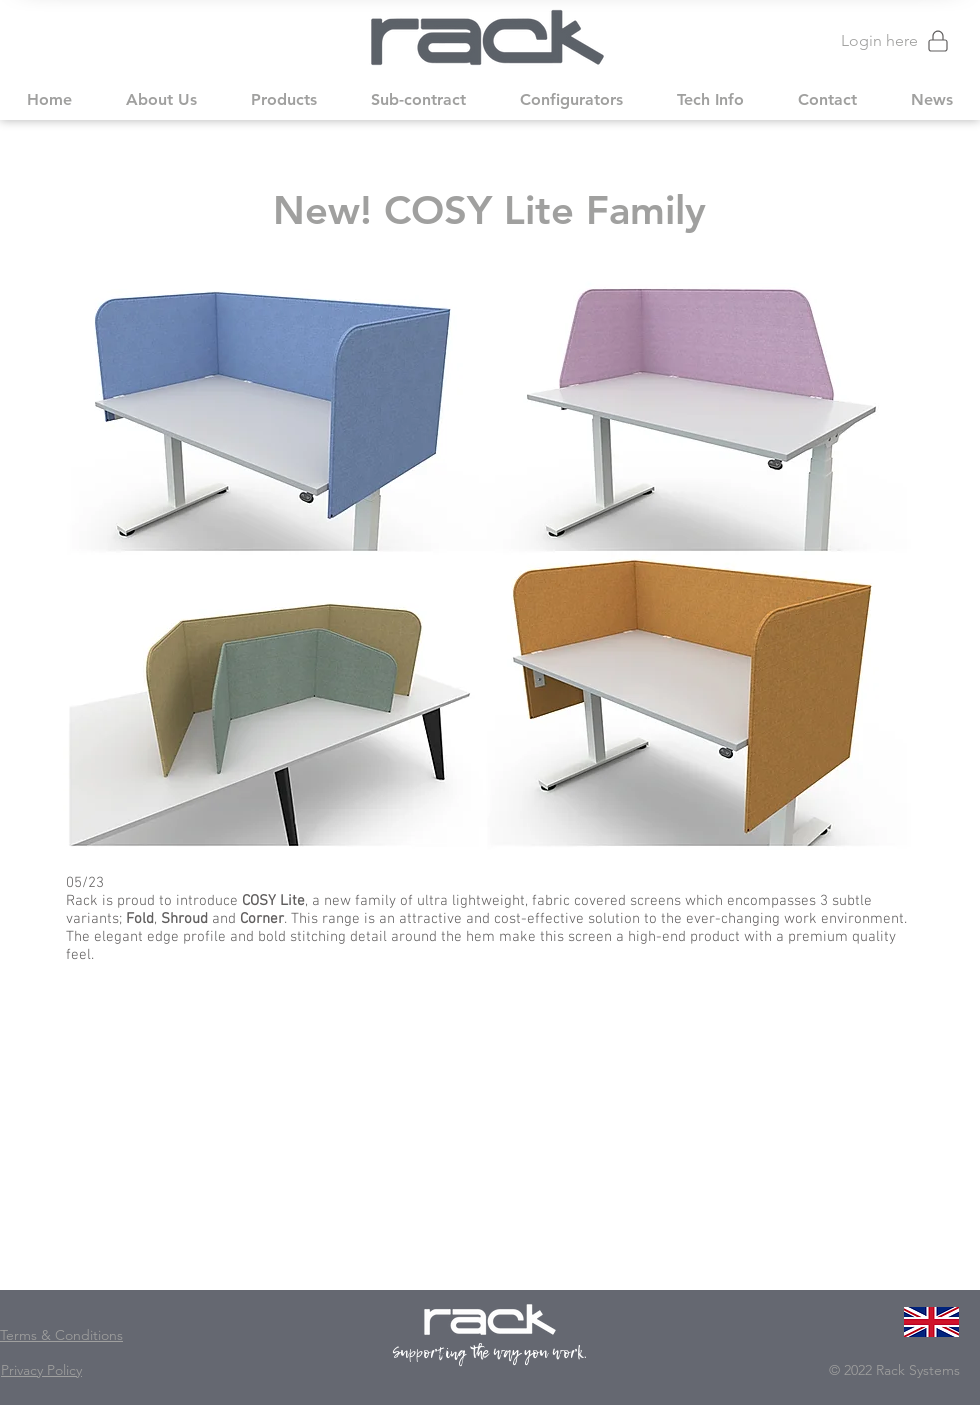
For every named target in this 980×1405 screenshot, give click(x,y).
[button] (161, 99)
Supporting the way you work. (490, 1352)
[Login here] (886, 40)
